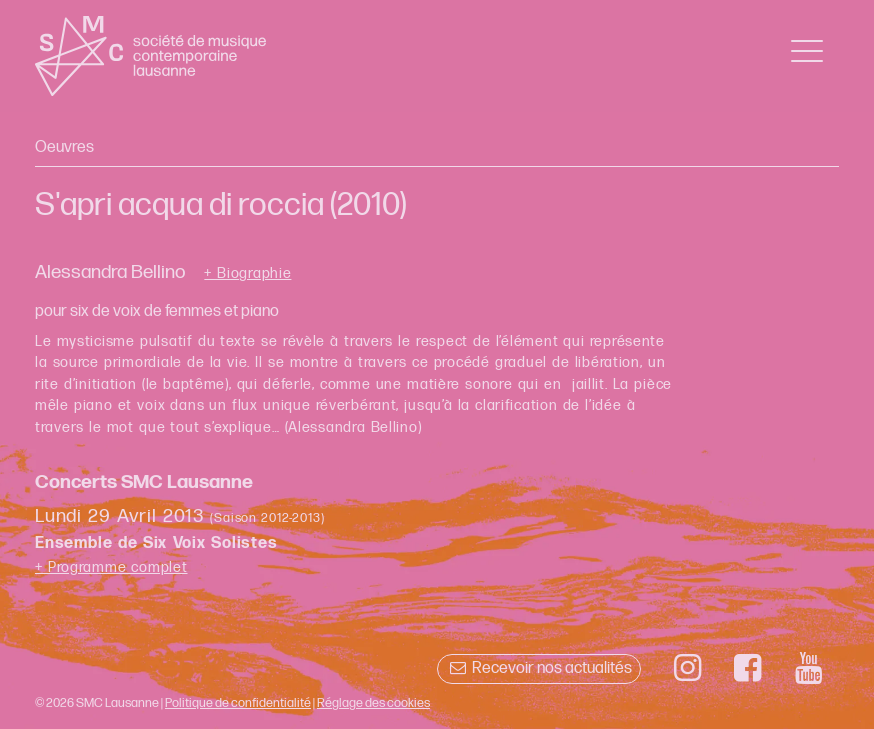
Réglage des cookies (373, 703)
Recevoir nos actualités (538, 668)
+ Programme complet (111, 567)
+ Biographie (247, 274)
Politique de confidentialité (238, 703)
